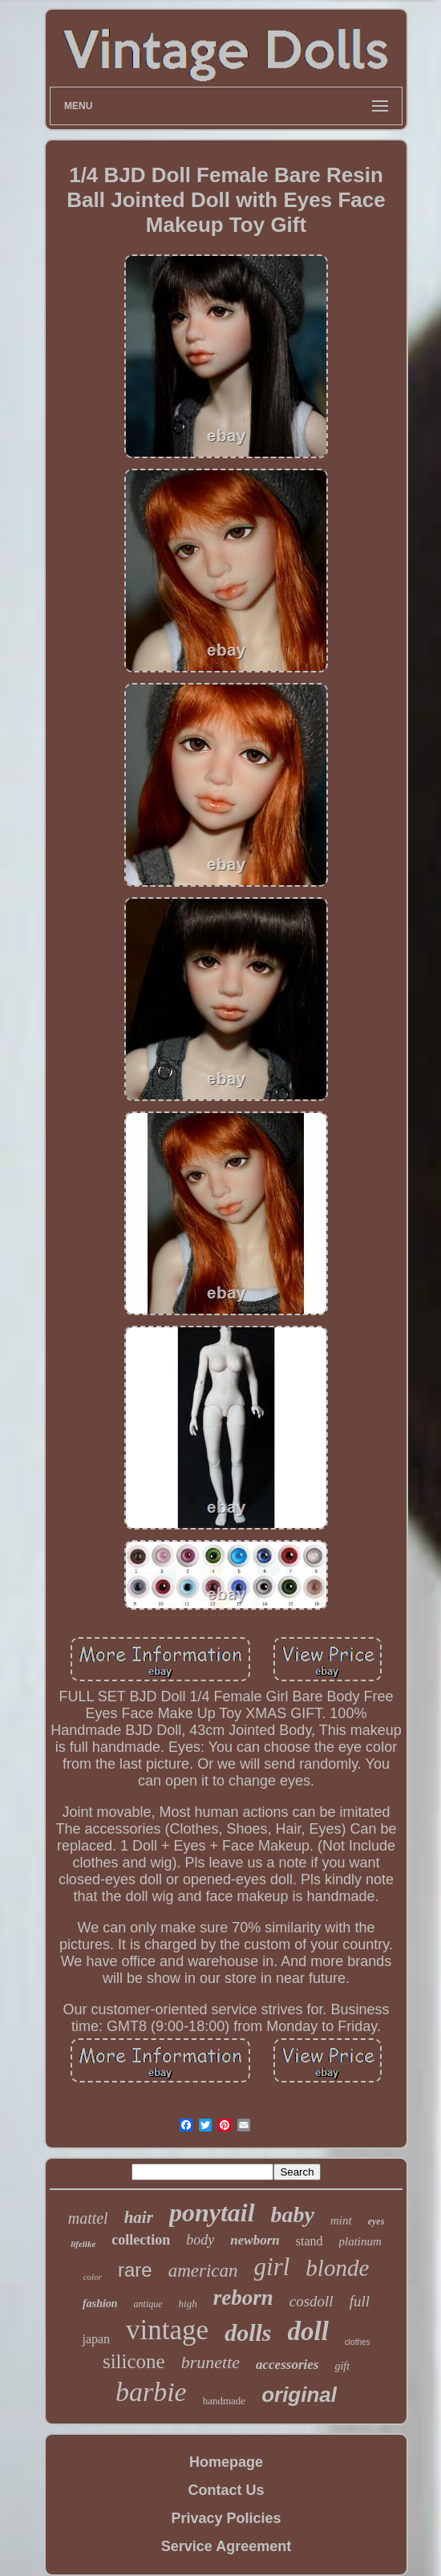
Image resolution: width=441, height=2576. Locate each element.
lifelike (83, 2244)
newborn (254, 2240)
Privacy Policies (226, 2518)
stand (309, 2241)
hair (138, 2217)
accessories (287, 2364)
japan (96, 2339)
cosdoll (311, 2301)
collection (140, 2240)
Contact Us (226, 2490)
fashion (100, 2304)
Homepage (226, 2462)
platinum (360, 2241)
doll (308, 2331)
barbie (151, 2392)
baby (292, 2214)
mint (341, 2220)
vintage (167, 2330)
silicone (134, 2361)
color (92, 2276)
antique (148, 2304)
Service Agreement (226, 2546)
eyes (376, 2221)
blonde (337, 2268)
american (203, 2271)
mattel (88, 2218)
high (188, 2304)
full (360, 2301)
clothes (357, 2342)
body (200, 2240)
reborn (243, 2297)
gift (342, 2366)
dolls (248, 2332)
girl (272, 2267)
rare (135, 2270)
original (299, 2395)
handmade (224, 2401)
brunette (210, 2362)
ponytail (212, 2212)
